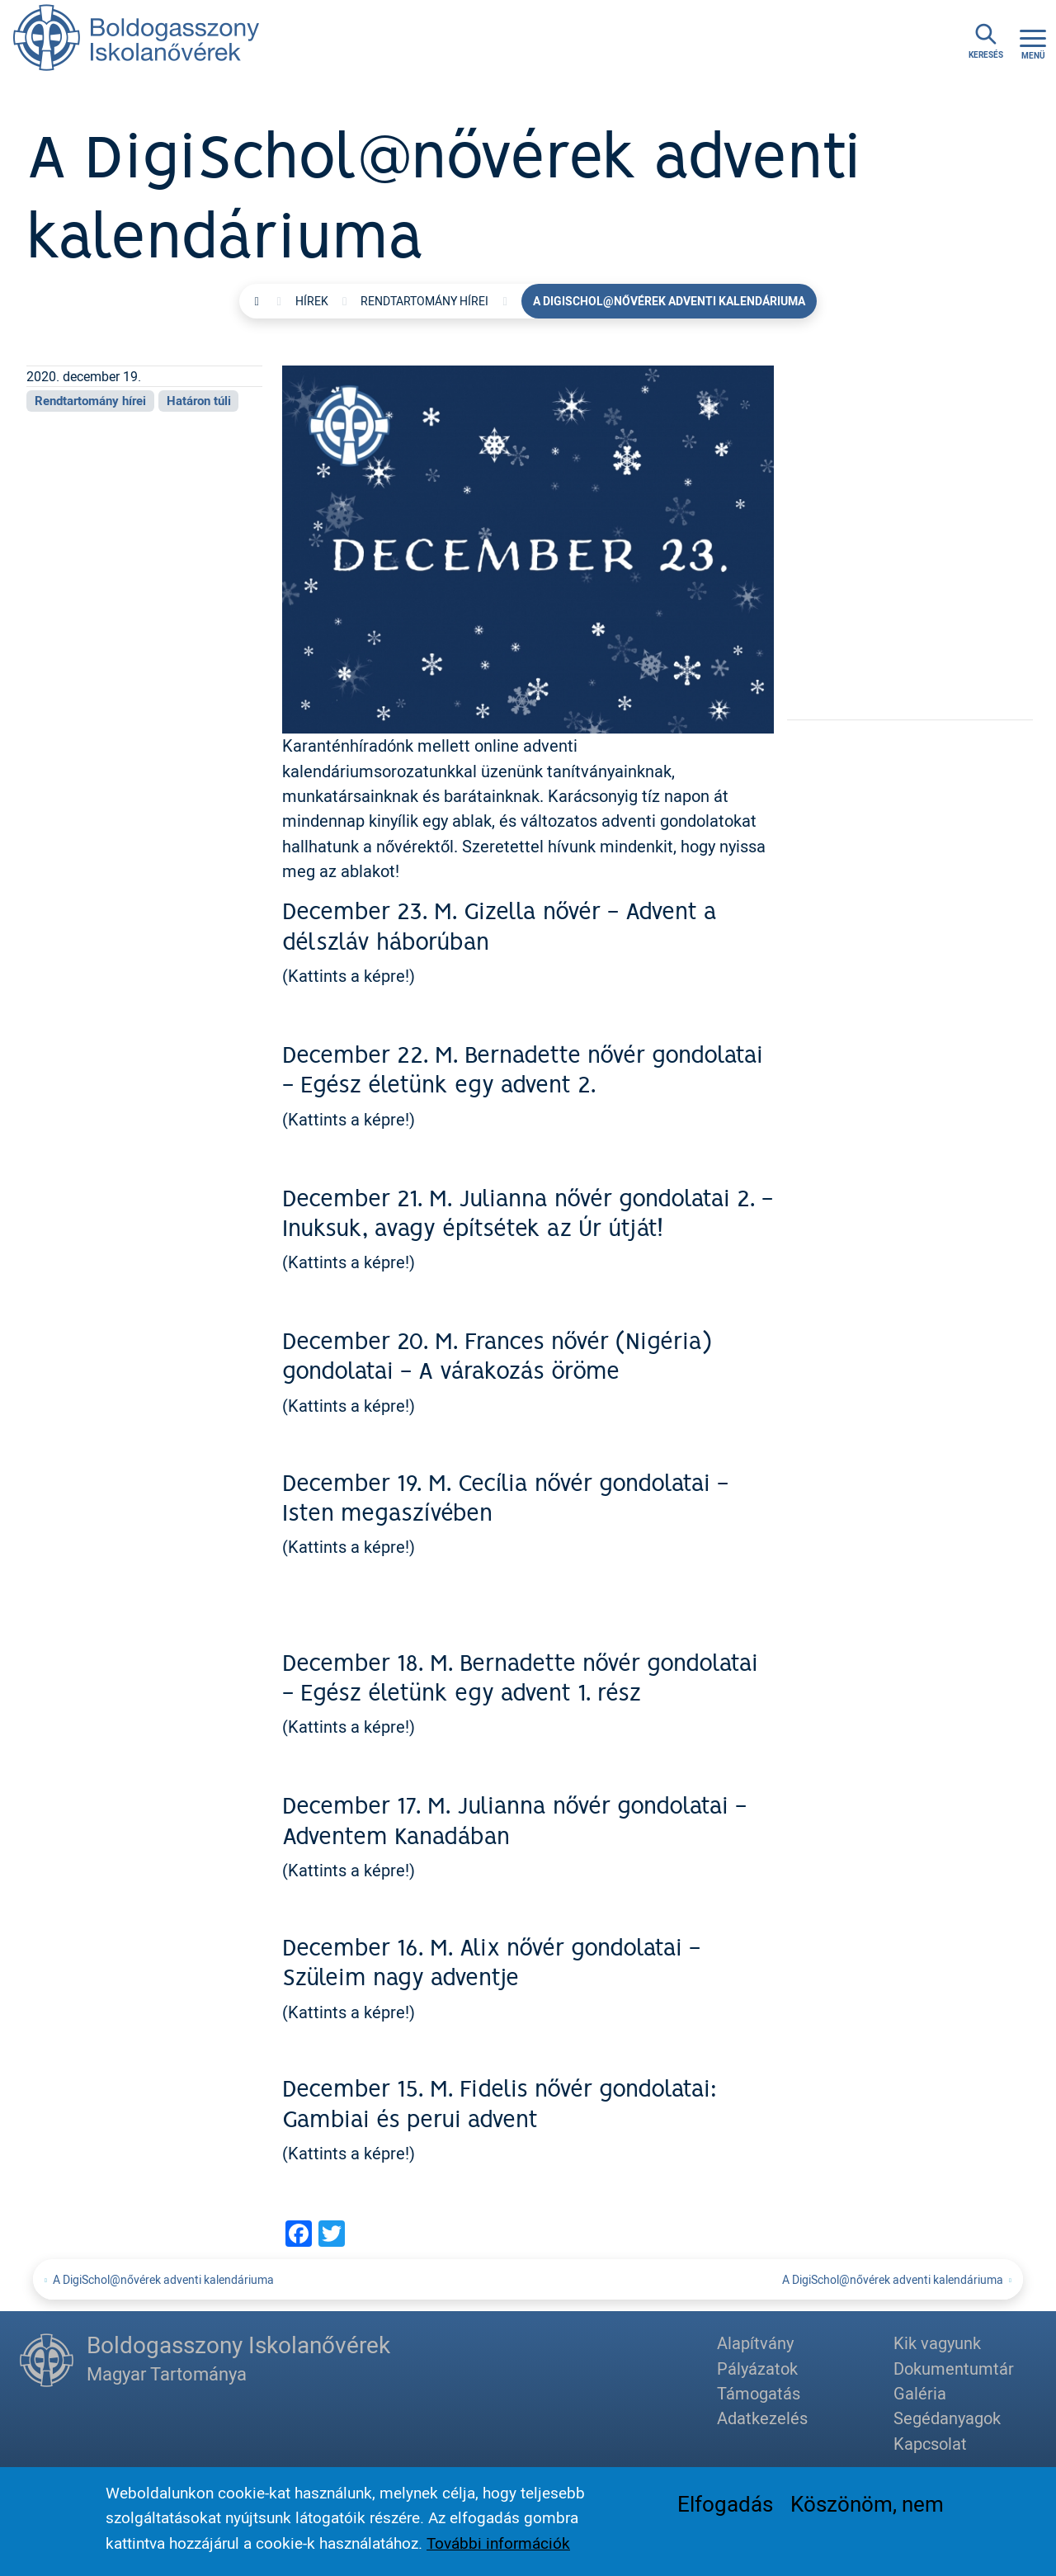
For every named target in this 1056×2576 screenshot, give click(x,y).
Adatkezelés (762, 2418)
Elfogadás (725, 2507)
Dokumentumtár (953, 2368)
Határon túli (199, 400)
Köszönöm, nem (867, 2507)
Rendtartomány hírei (424, 301)
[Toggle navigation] (1033, 41)
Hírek (311, 301)
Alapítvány (755, 2343)
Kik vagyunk (937, 2343)
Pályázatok (757, 2368)
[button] (528, 547)
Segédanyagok (947, 2418)
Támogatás (758, 2393)
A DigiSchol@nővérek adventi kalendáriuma (163, 2279)
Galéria (919, 2393)
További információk (498, 2547)
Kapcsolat (930, 2443)
